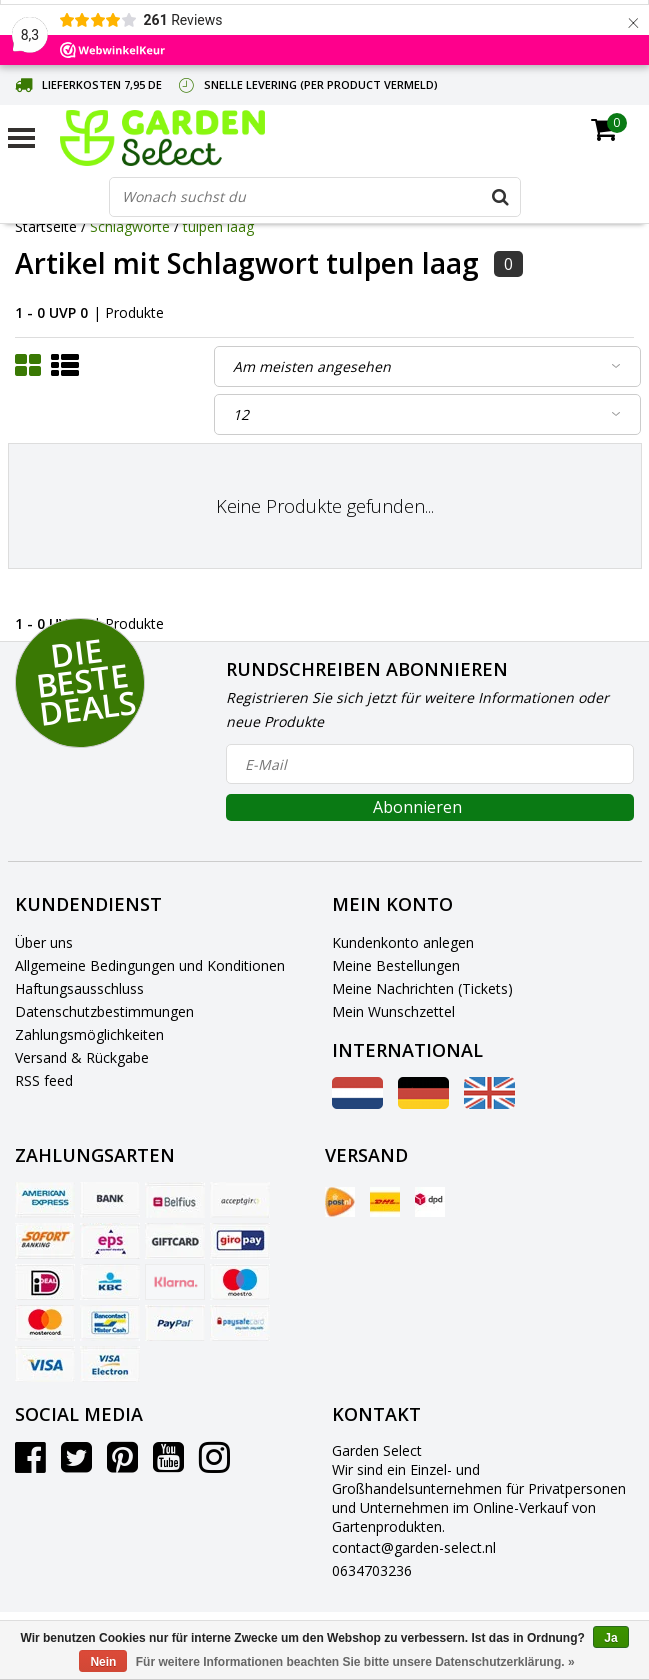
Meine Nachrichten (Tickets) (422, 988)
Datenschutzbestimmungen (104, 1011)
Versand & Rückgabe (82, 1057)
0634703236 (372, 1570)
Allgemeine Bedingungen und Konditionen (150, 965)
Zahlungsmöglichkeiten (89, 1034)
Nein (103, 1662)
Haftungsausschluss (79, 988)
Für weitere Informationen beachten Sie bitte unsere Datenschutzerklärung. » (355, 1662)
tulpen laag (218, 226)
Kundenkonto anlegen (403, 942)
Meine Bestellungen (396, 965)
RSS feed (44, 1080)
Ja (610, 1638)
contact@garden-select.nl (414, 1547)
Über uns (44, 942)
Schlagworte (130, 226)
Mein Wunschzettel (393, 1011)
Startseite (46, 226)
